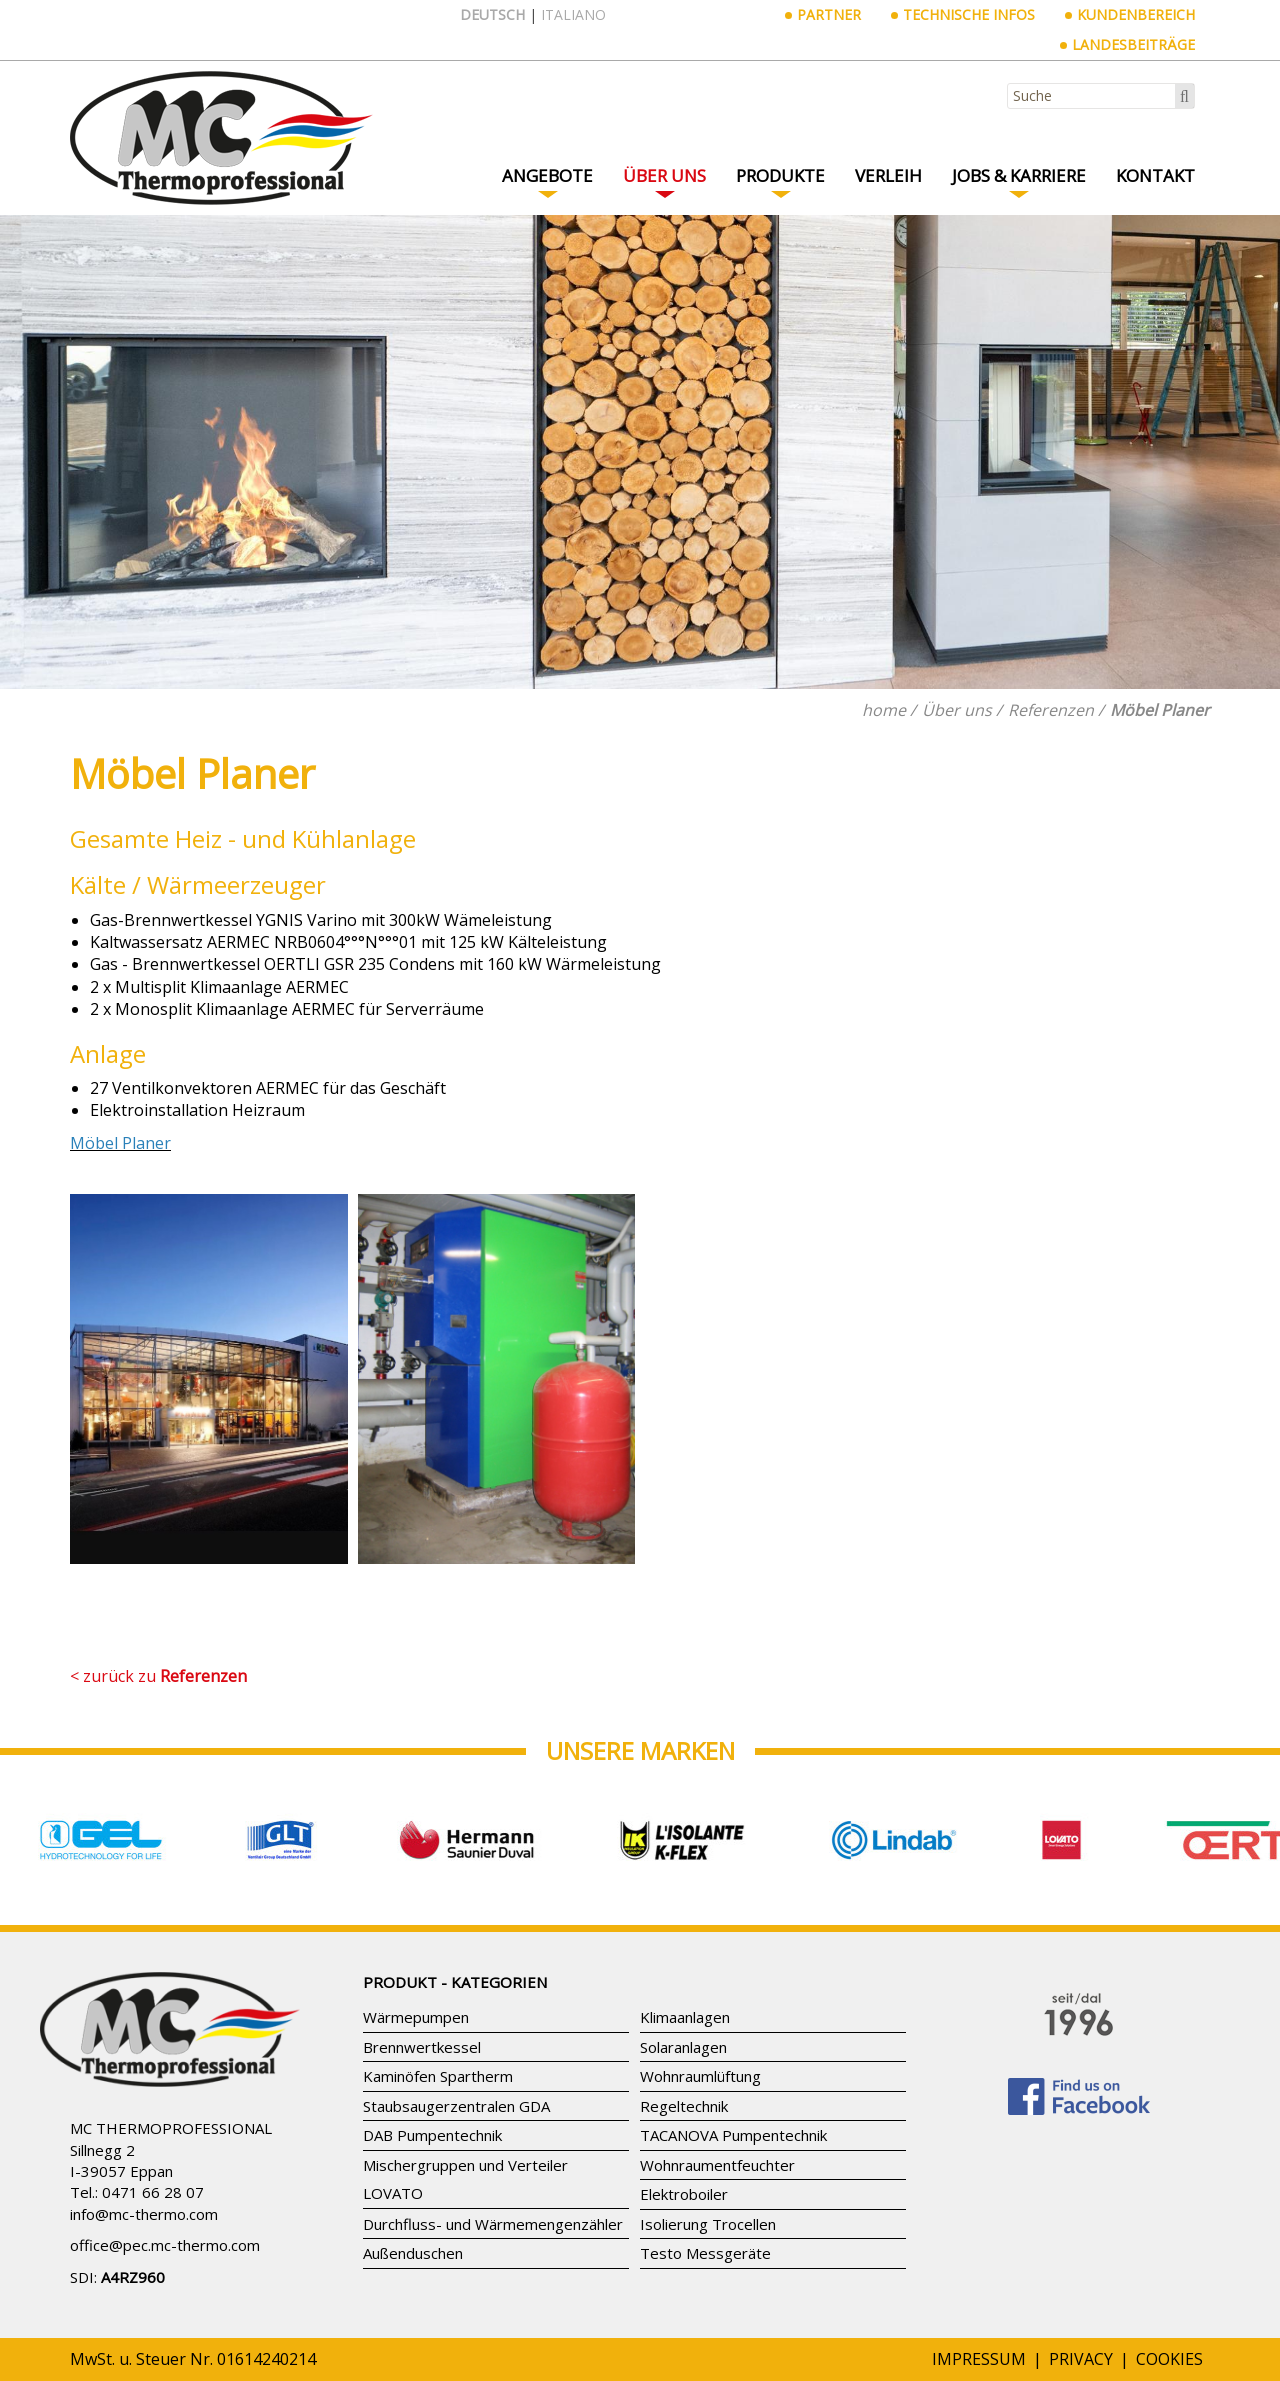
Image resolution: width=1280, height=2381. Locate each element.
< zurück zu (158, 1676)
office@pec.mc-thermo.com (165, 2245)
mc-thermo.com (163, 2214)
